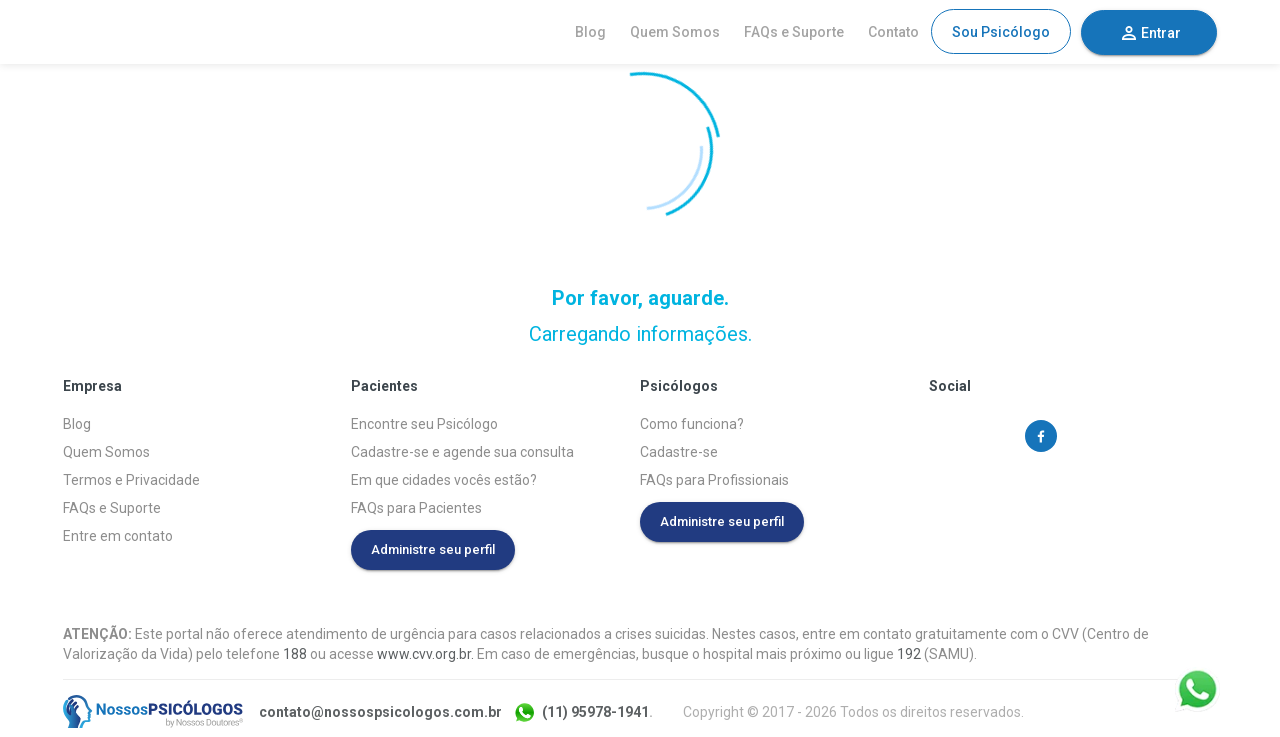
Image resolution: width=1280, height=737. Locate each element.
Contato (893, 32)
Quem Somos (675, 32)
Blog (590, 32)
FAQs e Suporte (794, 32)
